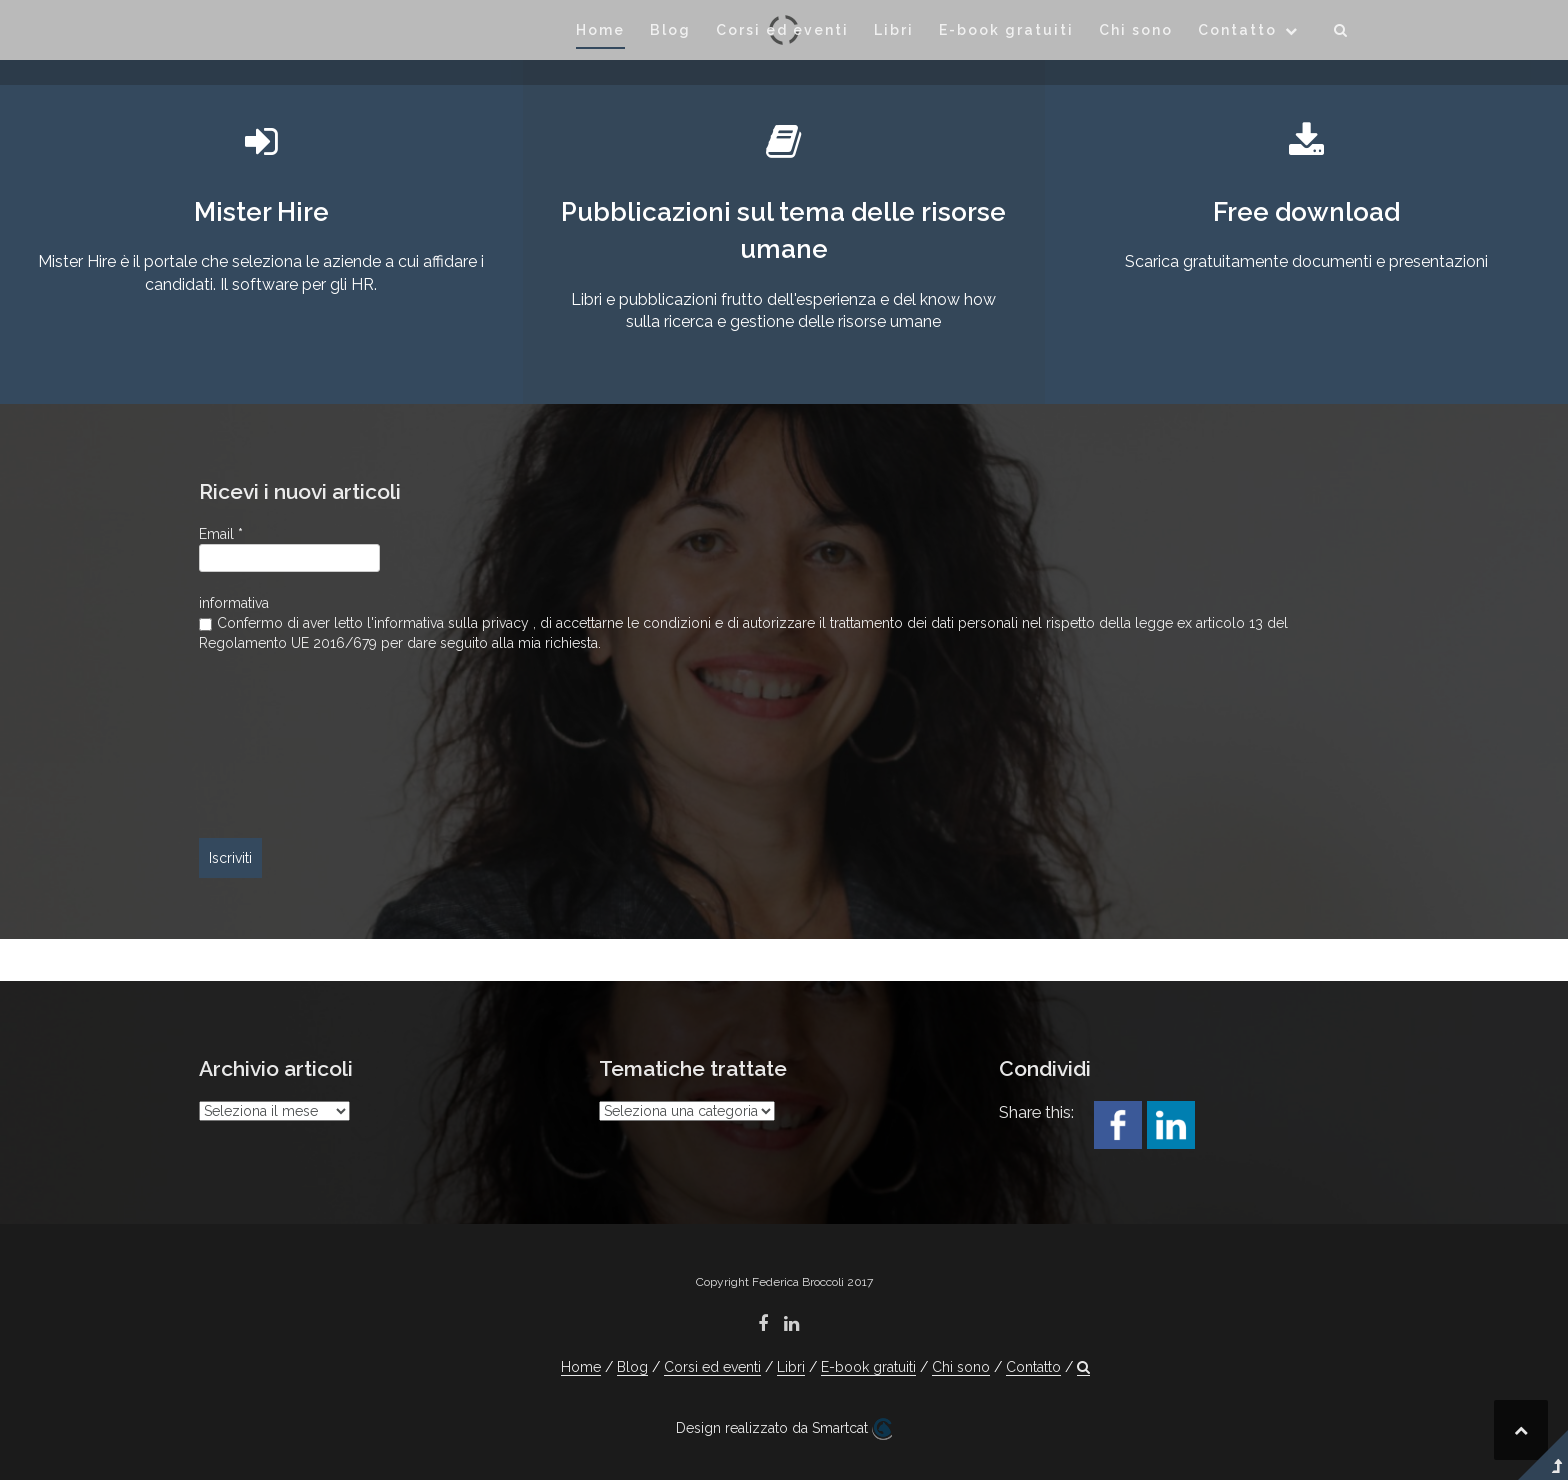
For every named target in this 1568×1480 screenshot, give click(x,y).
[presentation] (281, 746)
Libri (894, 30)
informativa (234, 603)
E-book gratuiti (1006, 30)
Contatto (1237, 30)
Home (600, 30)
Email (221, 534)
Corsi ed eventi (782, 30)
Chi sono (1136, 30)
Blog (670, 30)
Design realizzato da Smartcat (784, 1429)
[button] (1341, 33)
